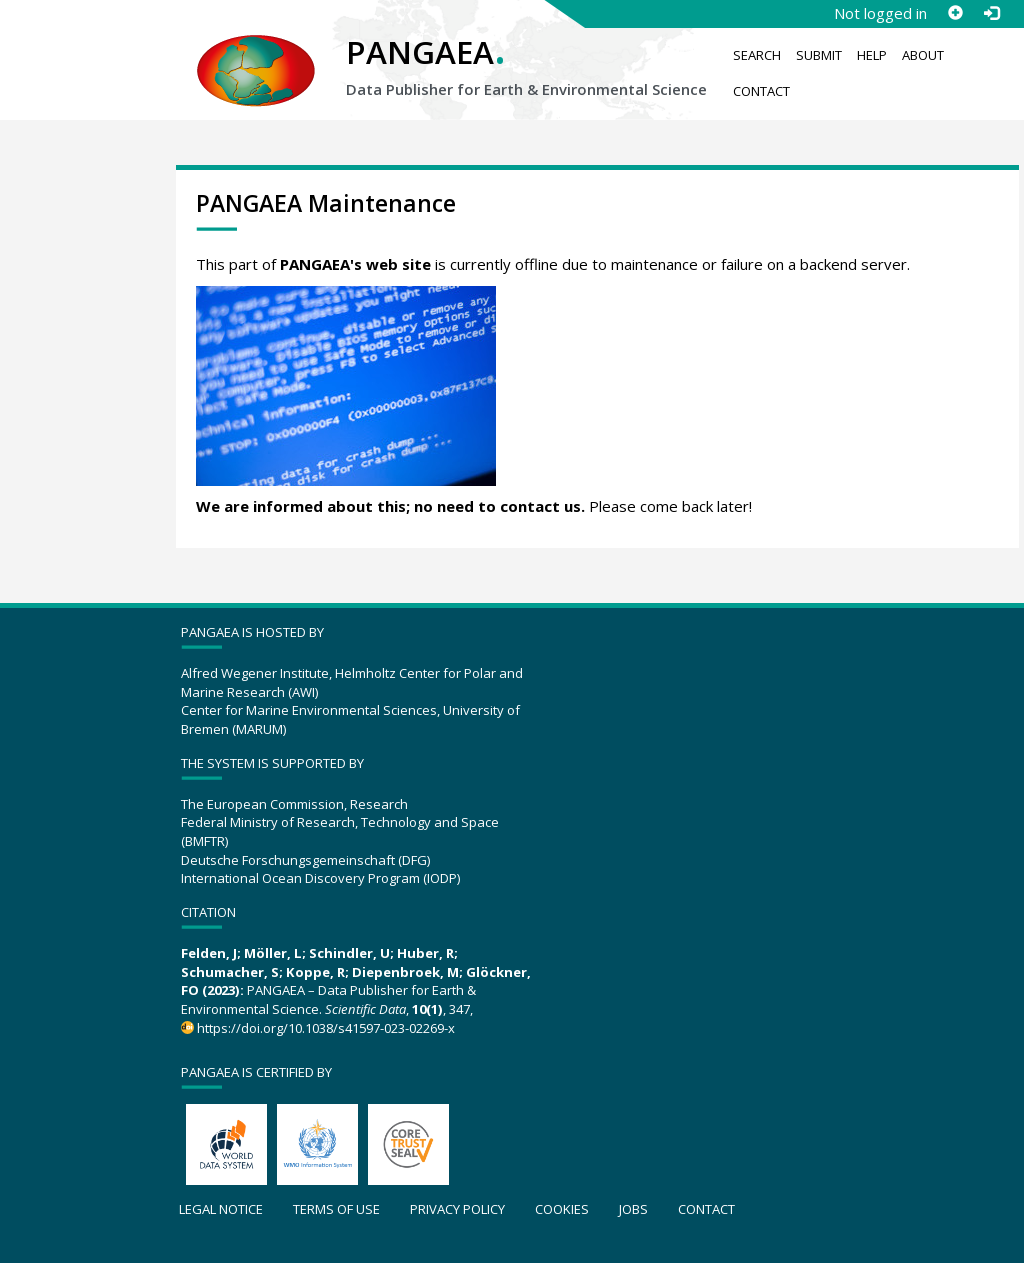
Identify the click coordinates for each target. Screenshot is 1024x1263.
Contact (761, 91)
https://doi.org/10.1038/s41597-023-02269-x (326, 1028)
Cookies (562, 1209)
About (923, 55)
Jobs (633, 1209)
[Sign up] (955, 13)
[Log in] (991, 13)
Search (757, 55)
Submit (819, 55)
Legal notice (221, 1209)
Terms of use (336, 1209)
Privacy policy (457, 1209)
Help (872, 55)
